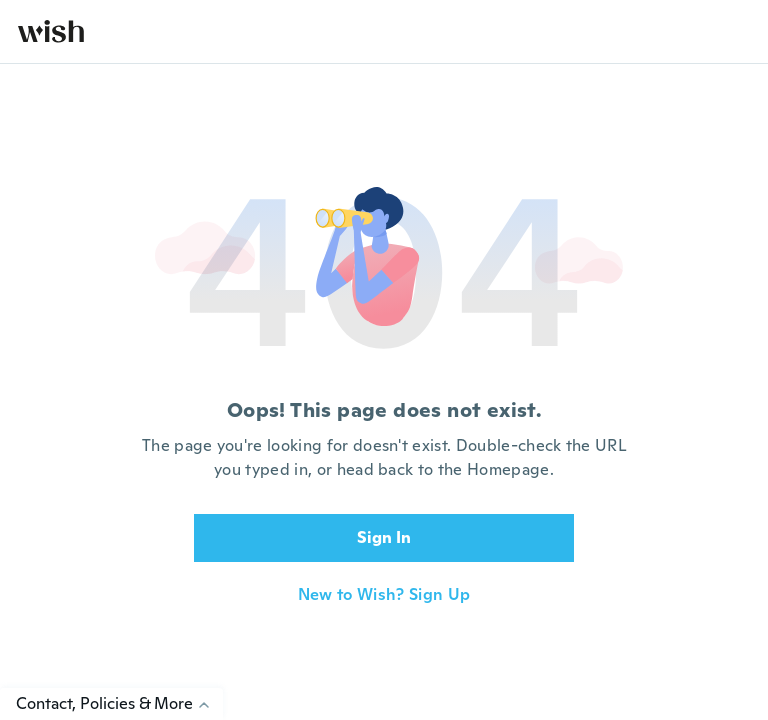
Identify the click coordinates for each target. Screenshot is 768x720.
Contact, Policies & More (119, 703)
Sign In (384, 537)
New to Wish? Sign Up (384, 595)
